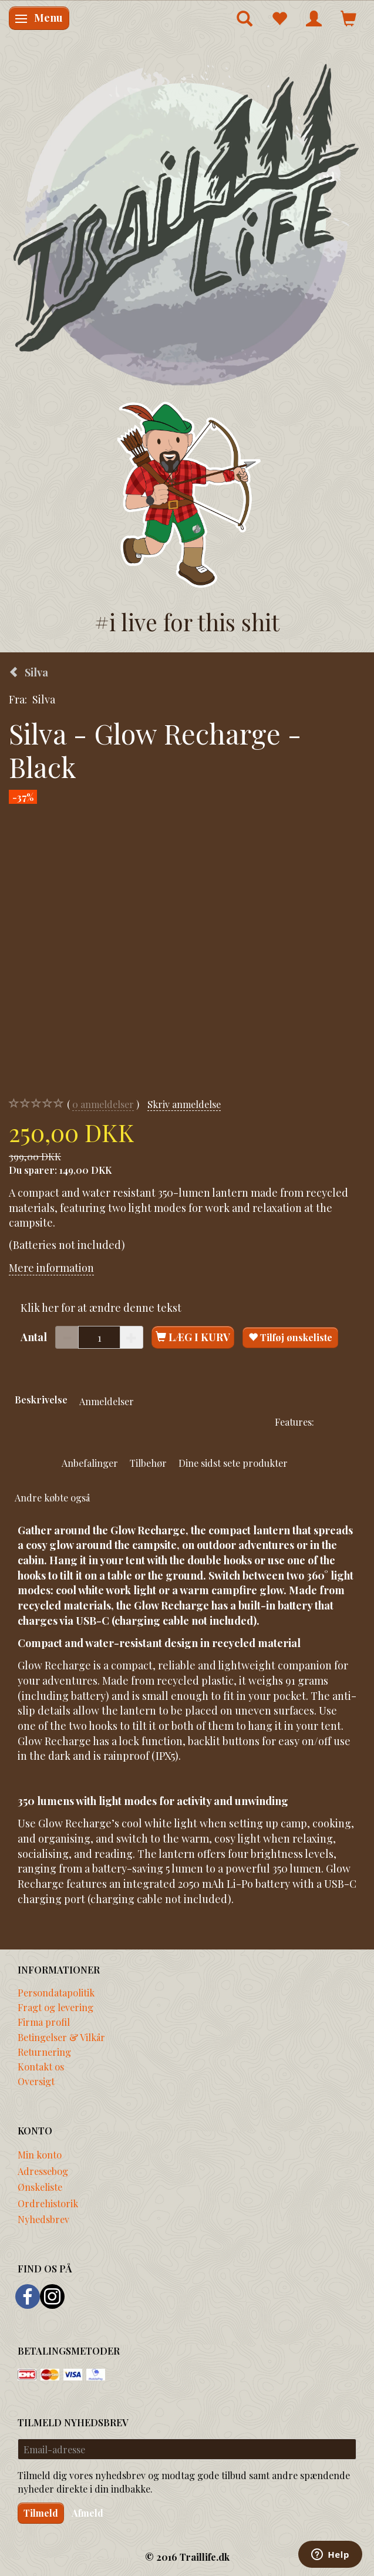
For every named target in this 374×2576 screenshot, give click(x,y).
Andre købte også (52, 1497)
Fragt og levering (55, 2007)
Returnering (44, 2051)
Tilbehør (148, 1462)
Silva (43, 699)
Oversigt (36, 2081)
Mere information (51, 1268)
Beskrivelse (41, 1399)
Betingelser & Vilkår (61, 2037)
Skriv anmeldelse (184, 1103)
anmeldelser (103, 1104)
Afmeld (87, 2513)
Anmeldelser (106, 1401)
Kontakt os (41, 2066)
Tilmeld (40, 2513)
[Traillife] (187, 223)
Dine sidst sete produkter (233, 1462)
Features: (294, 1421)
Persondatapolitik (56, 1992)
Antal (35, 1337)
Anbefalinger (90, 1462)
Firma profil (44, 2021)
